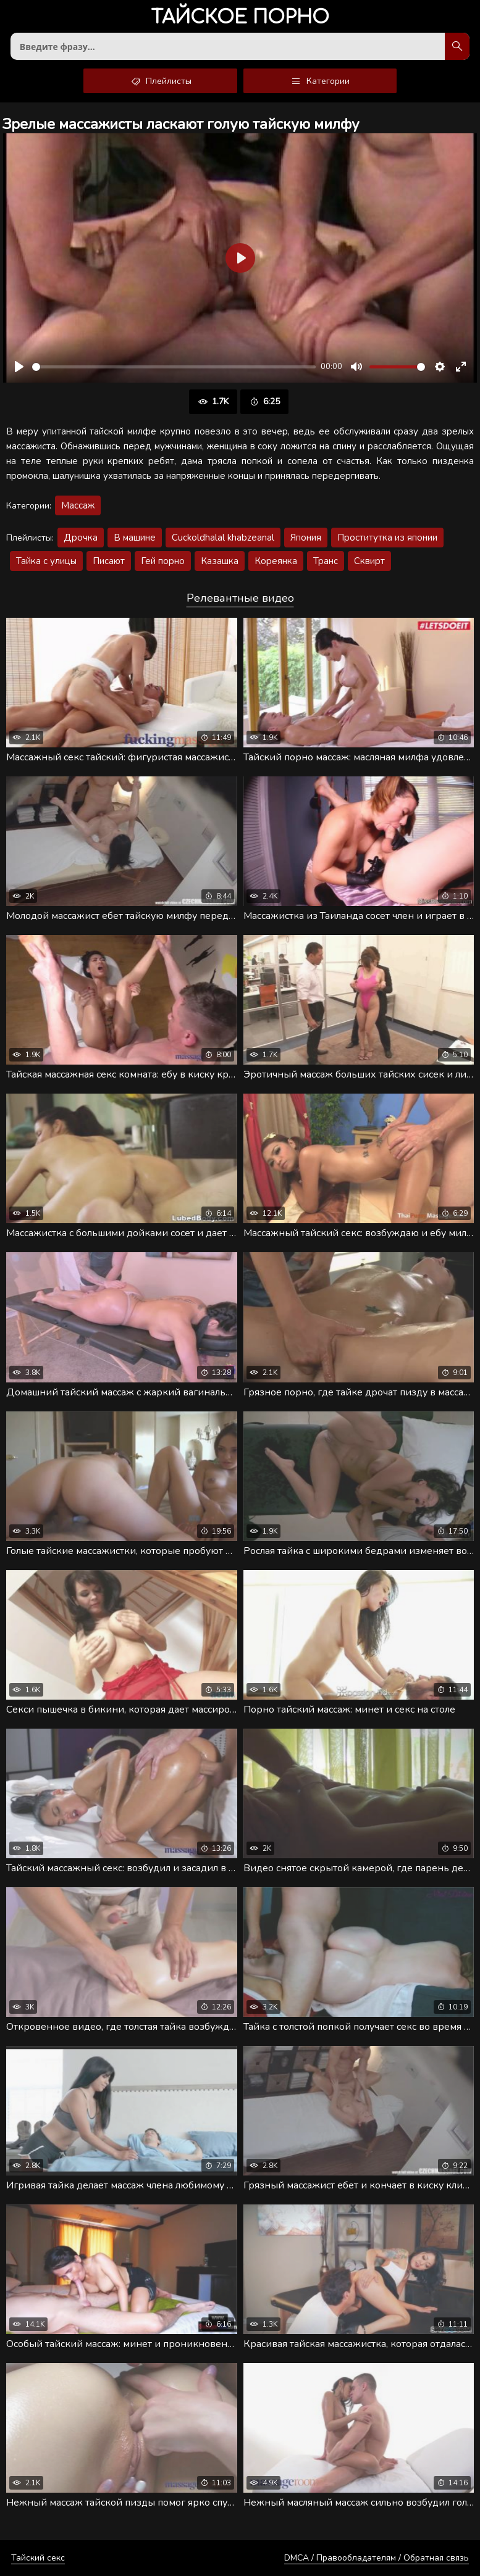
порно (240, 18)
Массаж (78, 505)
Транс (325, 561)
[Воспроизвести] (19, 366)
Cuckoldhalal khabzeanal (223, 537)
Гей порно (163, 561)
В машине (135, 537)
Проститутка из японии (387, 537)
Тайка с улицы (46, 561)
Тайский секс (38, 2558)
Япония (305, 537)
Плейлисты (160, 81)
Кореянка (276, 561)
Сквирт (369, 561)
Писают (109, 561)
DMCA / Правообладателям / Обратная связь (376, 2558)
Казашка (219, 561)
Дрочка (81, 537)
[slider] (174, 367)
